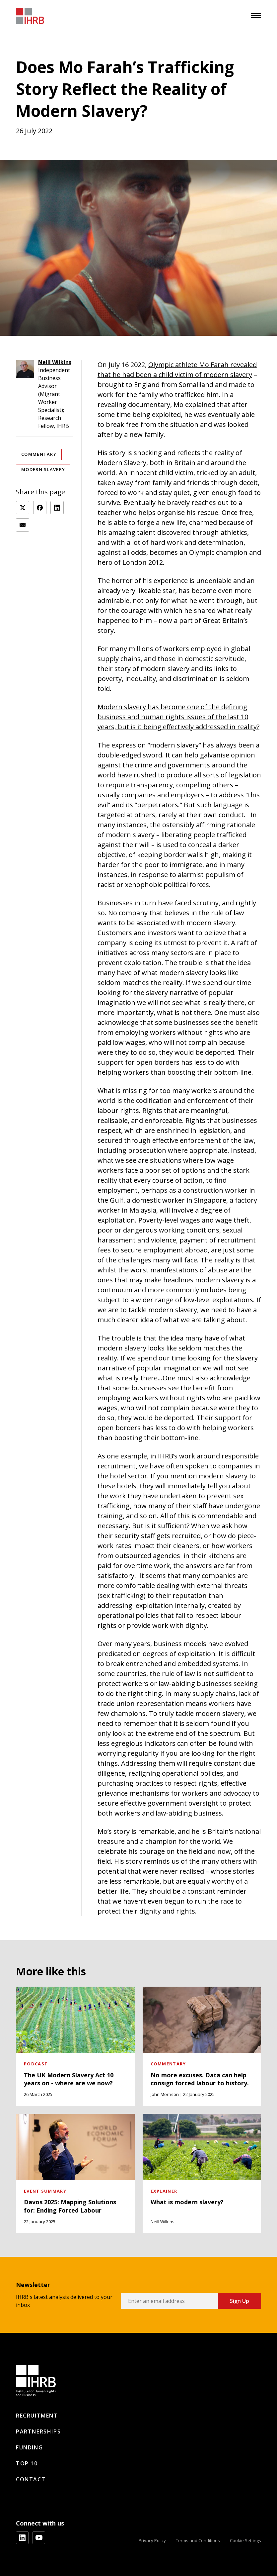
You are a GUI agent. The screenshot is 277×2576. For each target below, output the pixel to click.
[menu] (256, 15)
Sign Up (239, 2301)
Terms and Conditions (198, 2540)
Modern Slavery (43, 469)
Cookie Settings (245, 2540)
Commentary (38, 454)
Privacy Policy (152, 2540)
